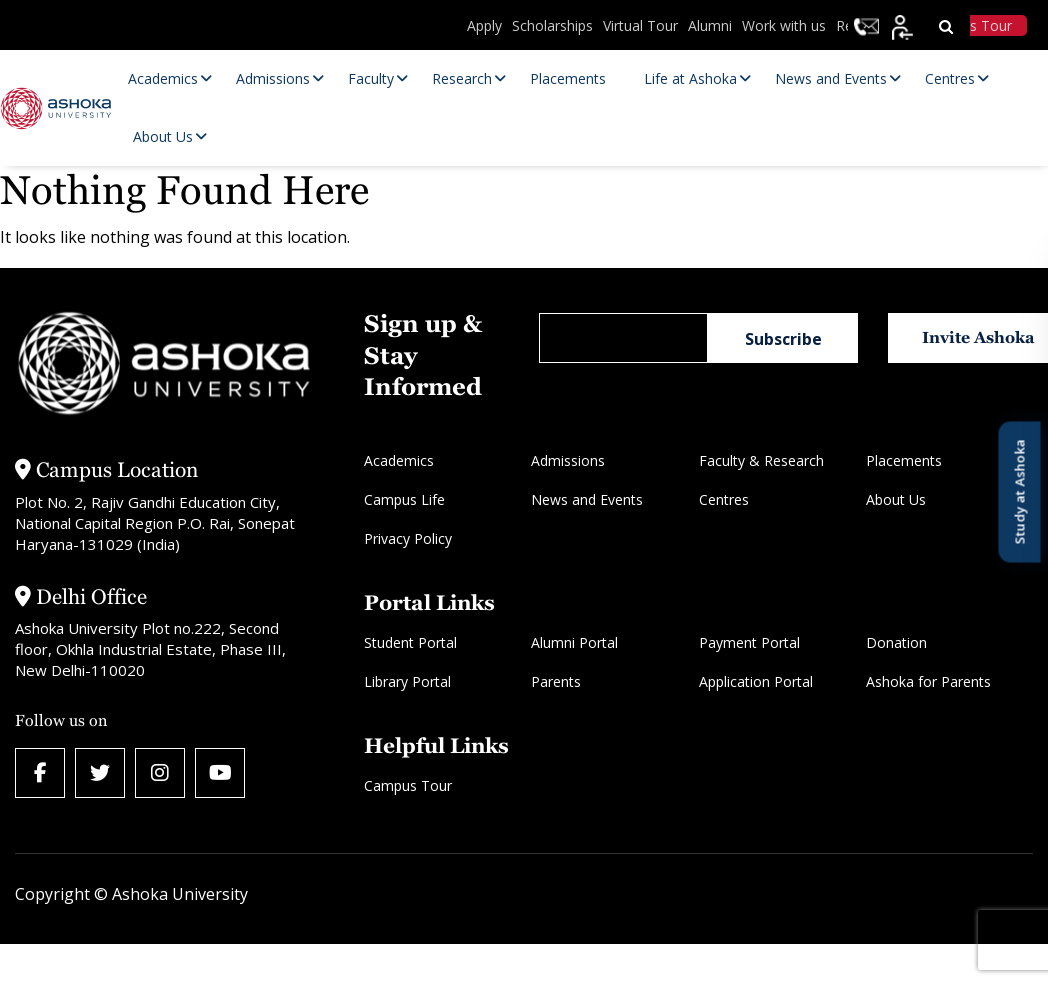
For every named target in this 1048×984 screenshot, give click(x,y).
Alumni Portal (574, 642)
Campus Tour (408, 785)
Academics (399, 460)
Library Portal (407, 681)
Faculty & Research (761, 460)
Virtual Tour (640, 25)
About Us (896, 499)
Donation (896, 642)
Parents (556, 681)
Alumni (710, 25)
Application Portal (756, 681)
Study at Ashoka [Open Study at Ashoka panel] (1019, 492)
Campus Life (404, 499)
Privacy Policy (408, 538)
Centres (724, 499)
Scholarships (552, 25)
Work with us (784, 25)
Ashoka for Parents (928, 681)
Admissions (568, 460)
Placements (904, 460)
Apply (484, 25)
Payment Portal (749, 642)
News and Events (587, 499)
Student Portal (410, 642)
